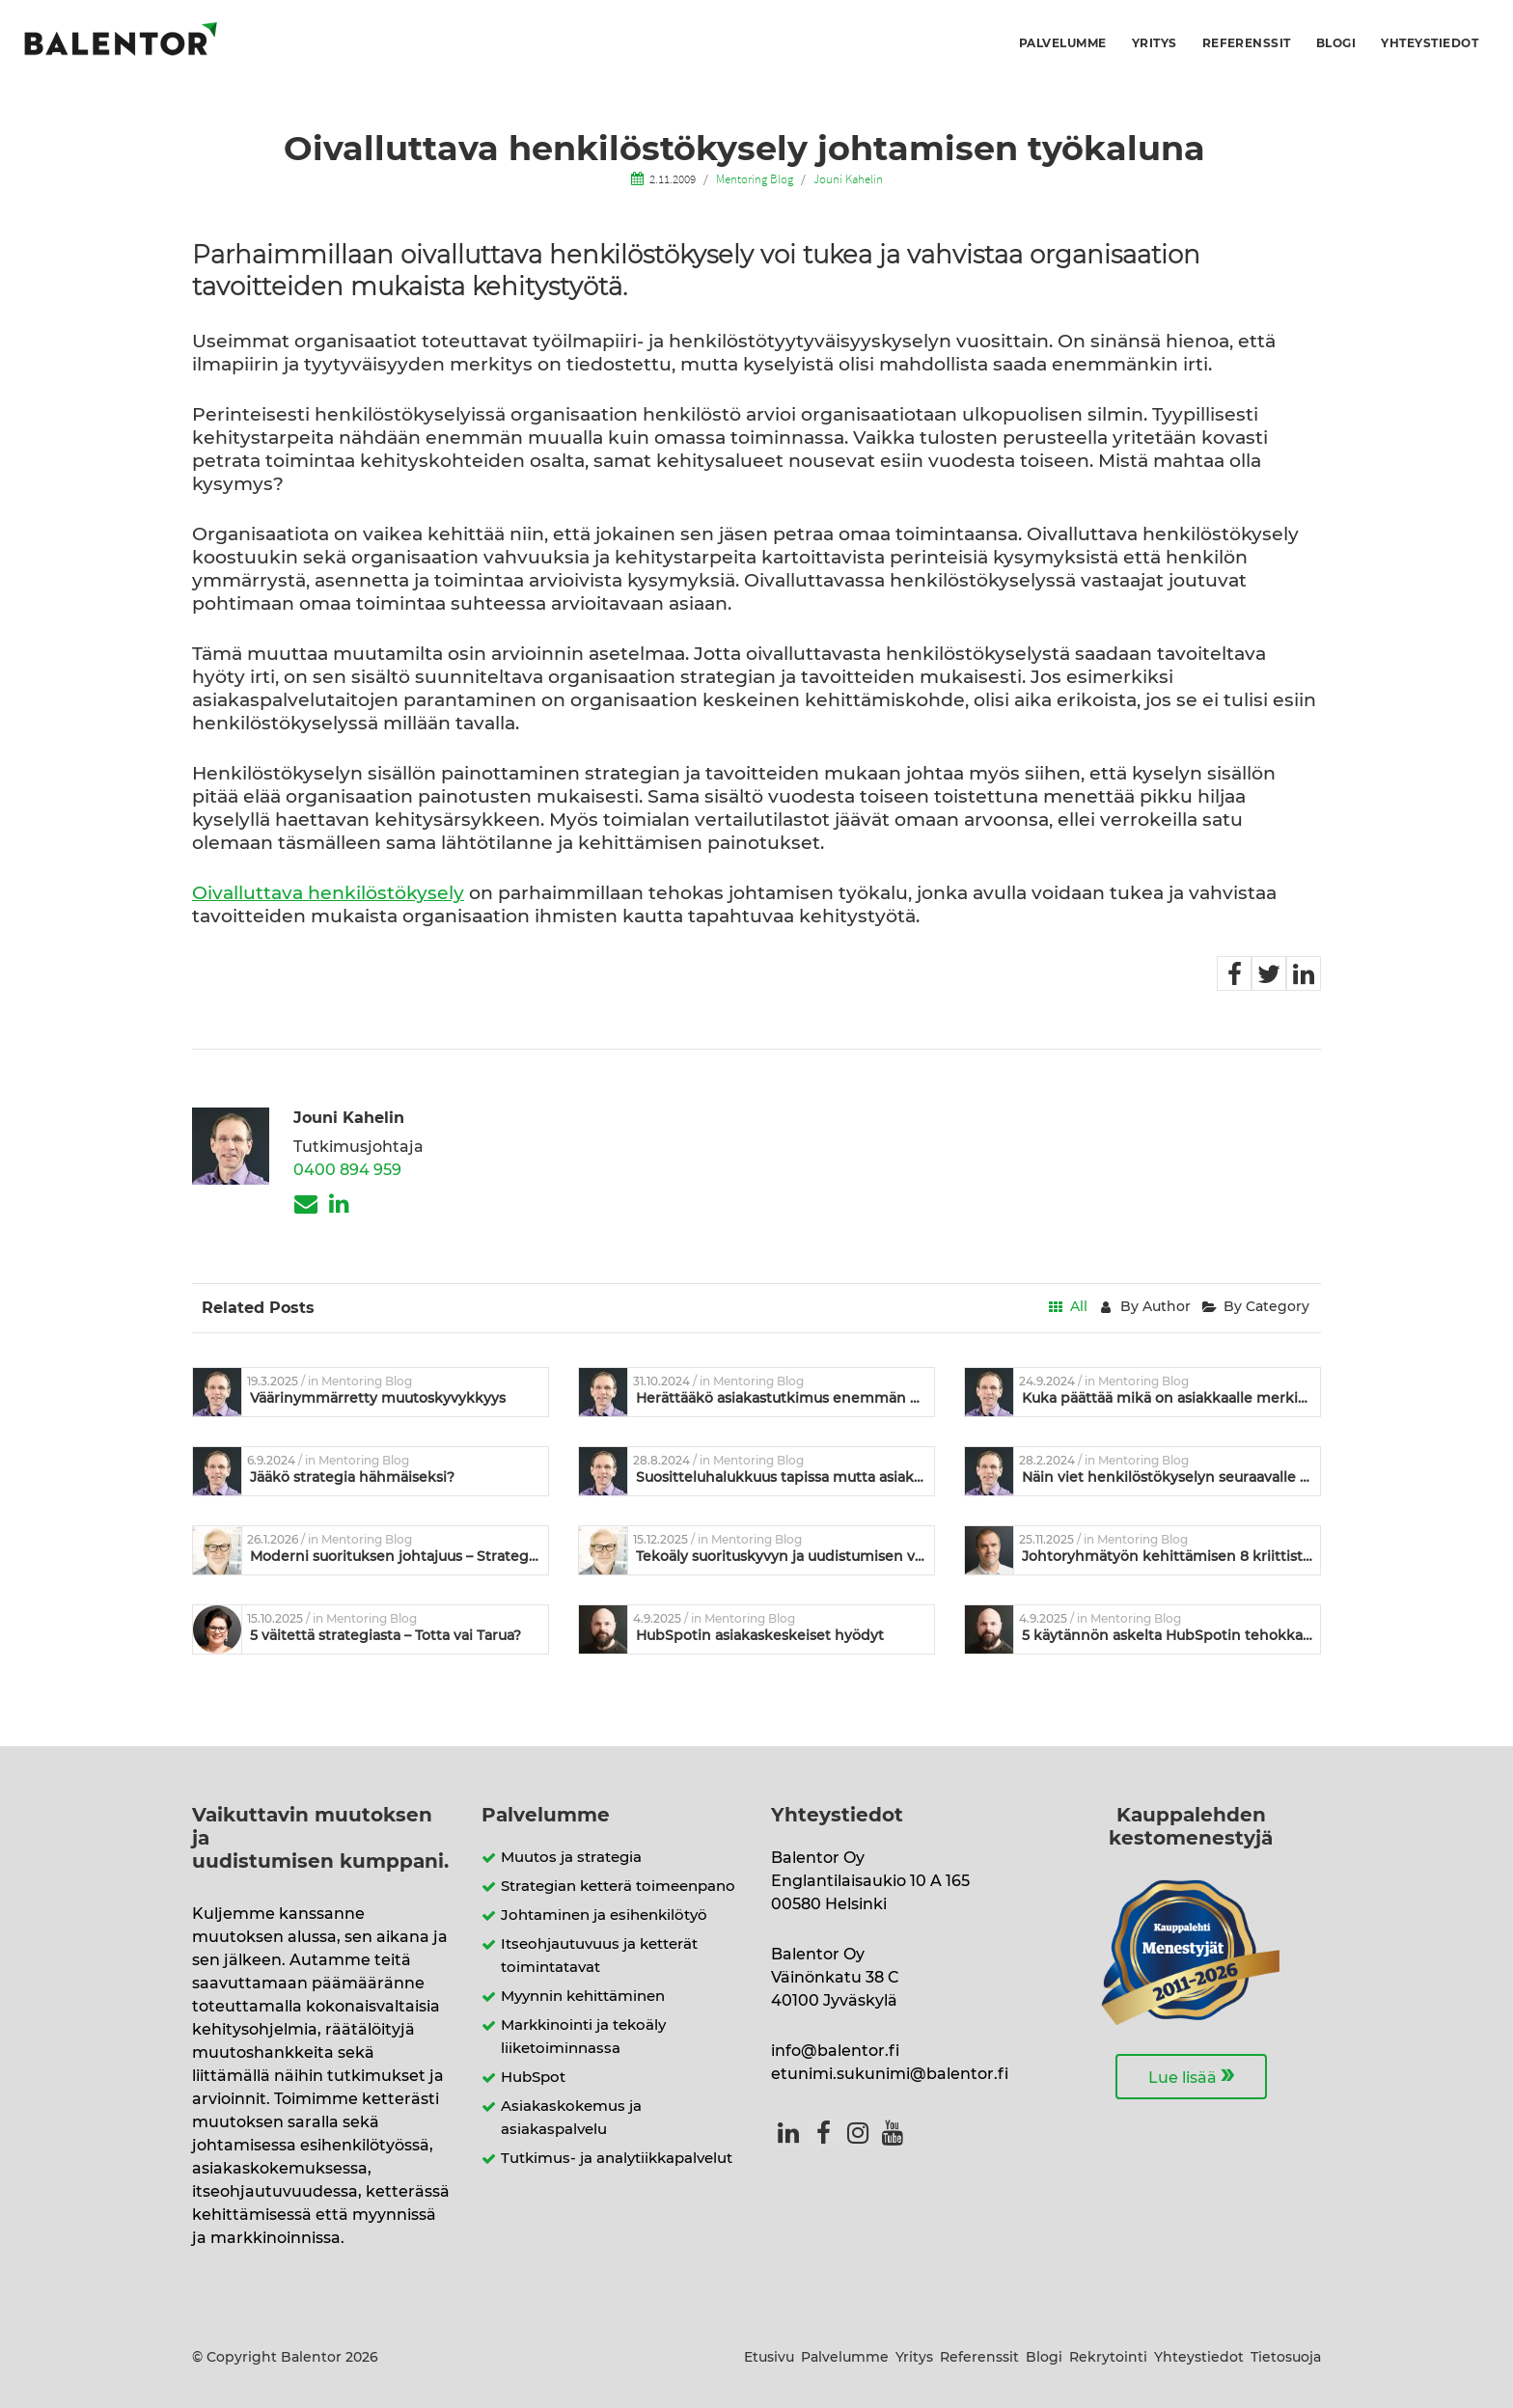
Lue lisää (1191, 2075)
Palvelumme (1063, 43)
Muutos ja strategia (571, 1857)
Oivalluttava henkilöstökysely (328, 894)
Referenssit (1246, 43)
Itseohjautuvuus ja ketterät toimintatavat (599, 1956)
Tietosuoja (1286, 2358)
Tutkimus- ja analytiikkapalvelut (616, 2158)
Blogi (1336, 43)
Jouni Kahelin (848, 178)
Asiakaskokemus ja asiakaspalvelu (571, 2118)
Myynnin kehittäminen (583, 1996)
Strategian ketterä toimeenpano (618, 1886)
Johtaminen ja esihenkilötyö (604, 1915)
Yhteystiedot (1429, 43)
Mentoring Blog (754, 178)
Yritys (1154, 43)
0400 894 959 (347, 1170)
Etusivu (769, 2358)
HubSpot (533, 2077)
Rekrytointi (1108, 2358)
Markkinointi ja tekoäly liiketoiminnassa (583, 2037)
